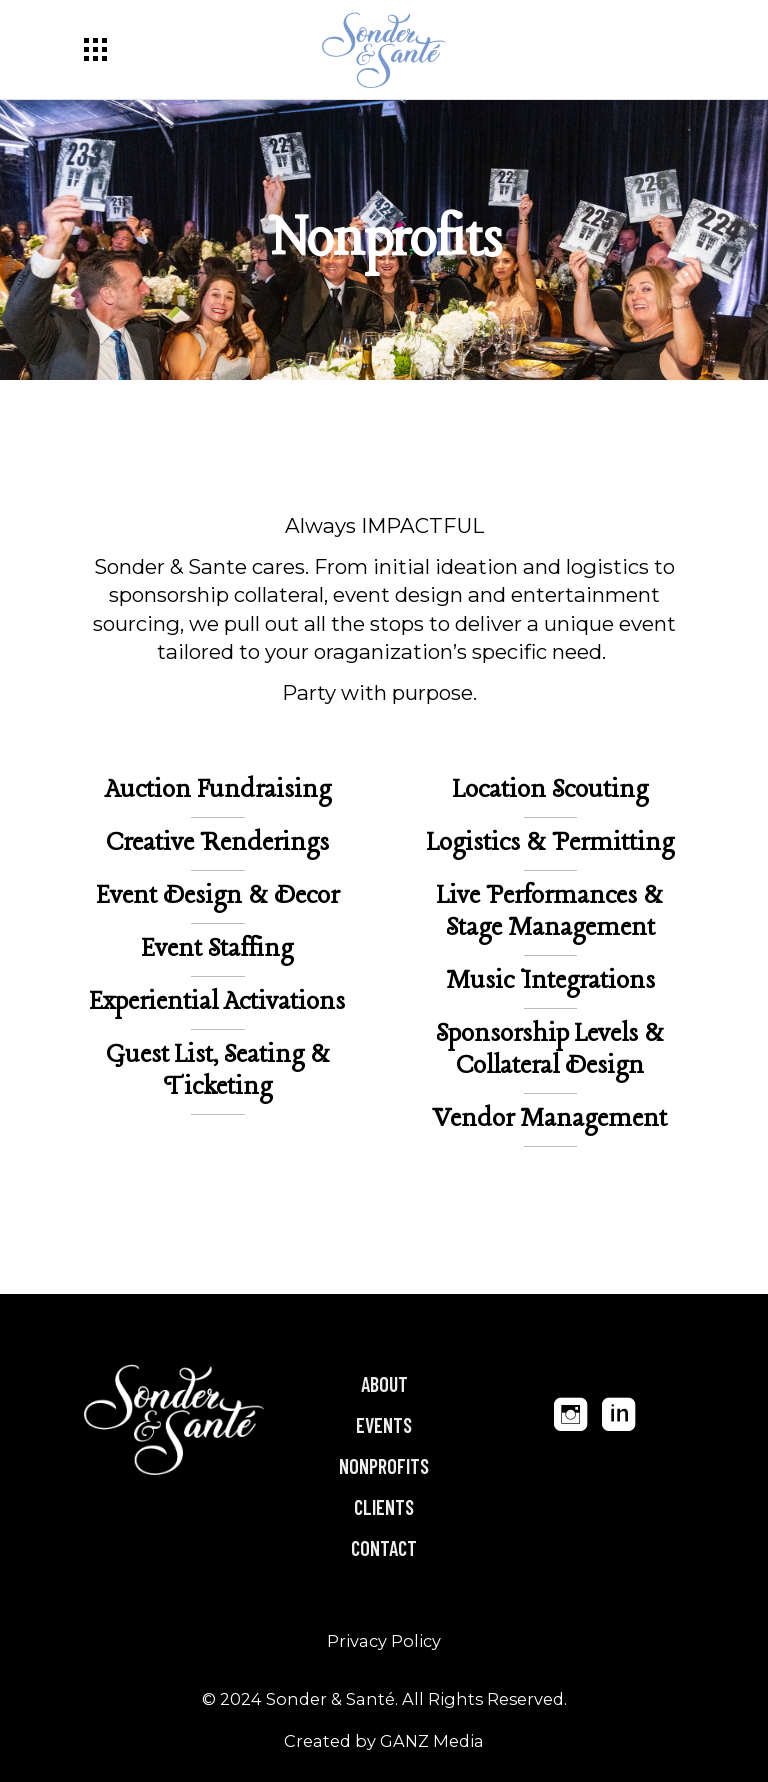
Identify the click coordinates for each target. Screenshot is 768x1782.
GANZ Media (432, 1741)
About (384, 1384)
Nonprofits (384, 1466)
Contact (384, 1548)
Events (384, 1425)
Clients (384, 1507)
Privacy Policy (384, 1641)
